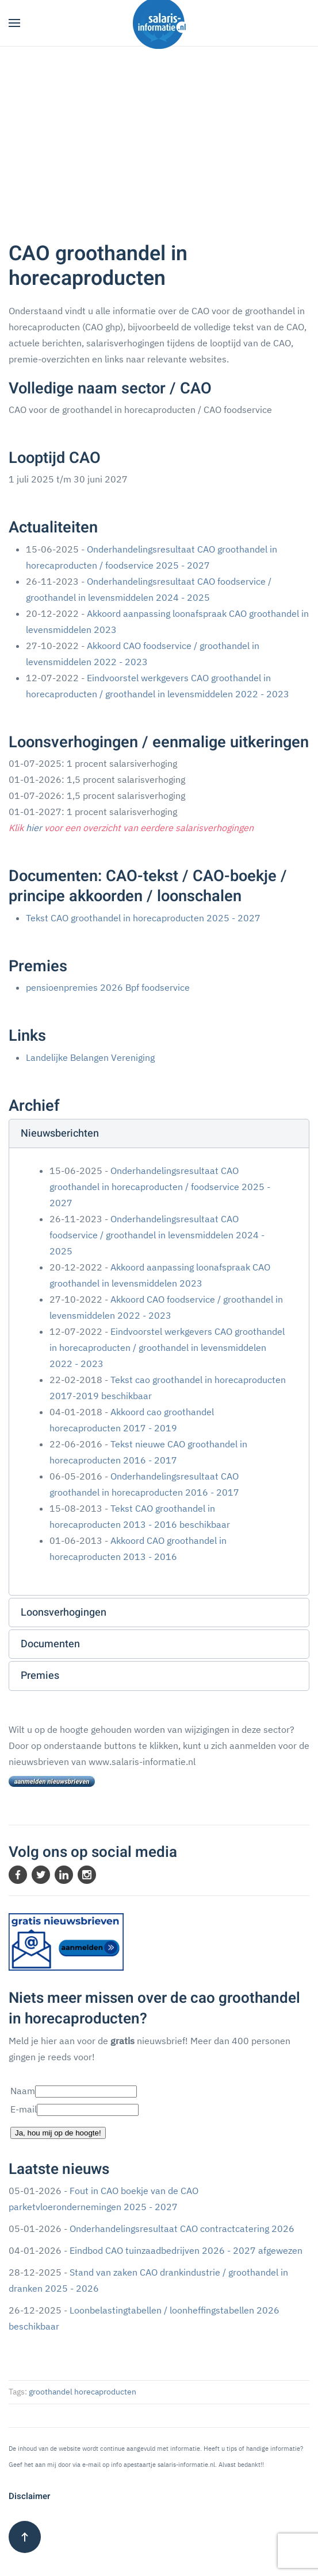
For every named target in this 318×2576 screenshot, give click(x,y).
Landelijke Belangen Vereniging (90, 1057)
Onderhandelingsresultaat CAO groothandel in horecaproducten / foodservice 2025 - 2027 (159, 1186)
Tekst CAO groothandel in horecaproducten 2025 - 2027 (143, 918)
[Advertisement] (159, 132)
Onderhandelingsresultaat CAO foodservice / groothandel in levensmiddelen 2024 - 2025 (157, 1235)
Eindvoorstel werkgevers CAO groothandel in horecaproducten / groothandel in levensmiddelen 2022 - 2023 (167, 1347)
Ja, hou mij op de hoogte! (58, 2133)
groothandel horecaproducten (82, 2391)
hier (34, 827)
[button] (14, 23)
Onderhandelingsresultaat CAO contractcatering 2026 (182, 2228)
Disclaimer (29, 2496)
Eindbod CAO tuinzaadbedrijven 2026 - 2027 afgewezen (186, 2250)
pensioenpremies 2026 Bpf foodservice (108, 987)
